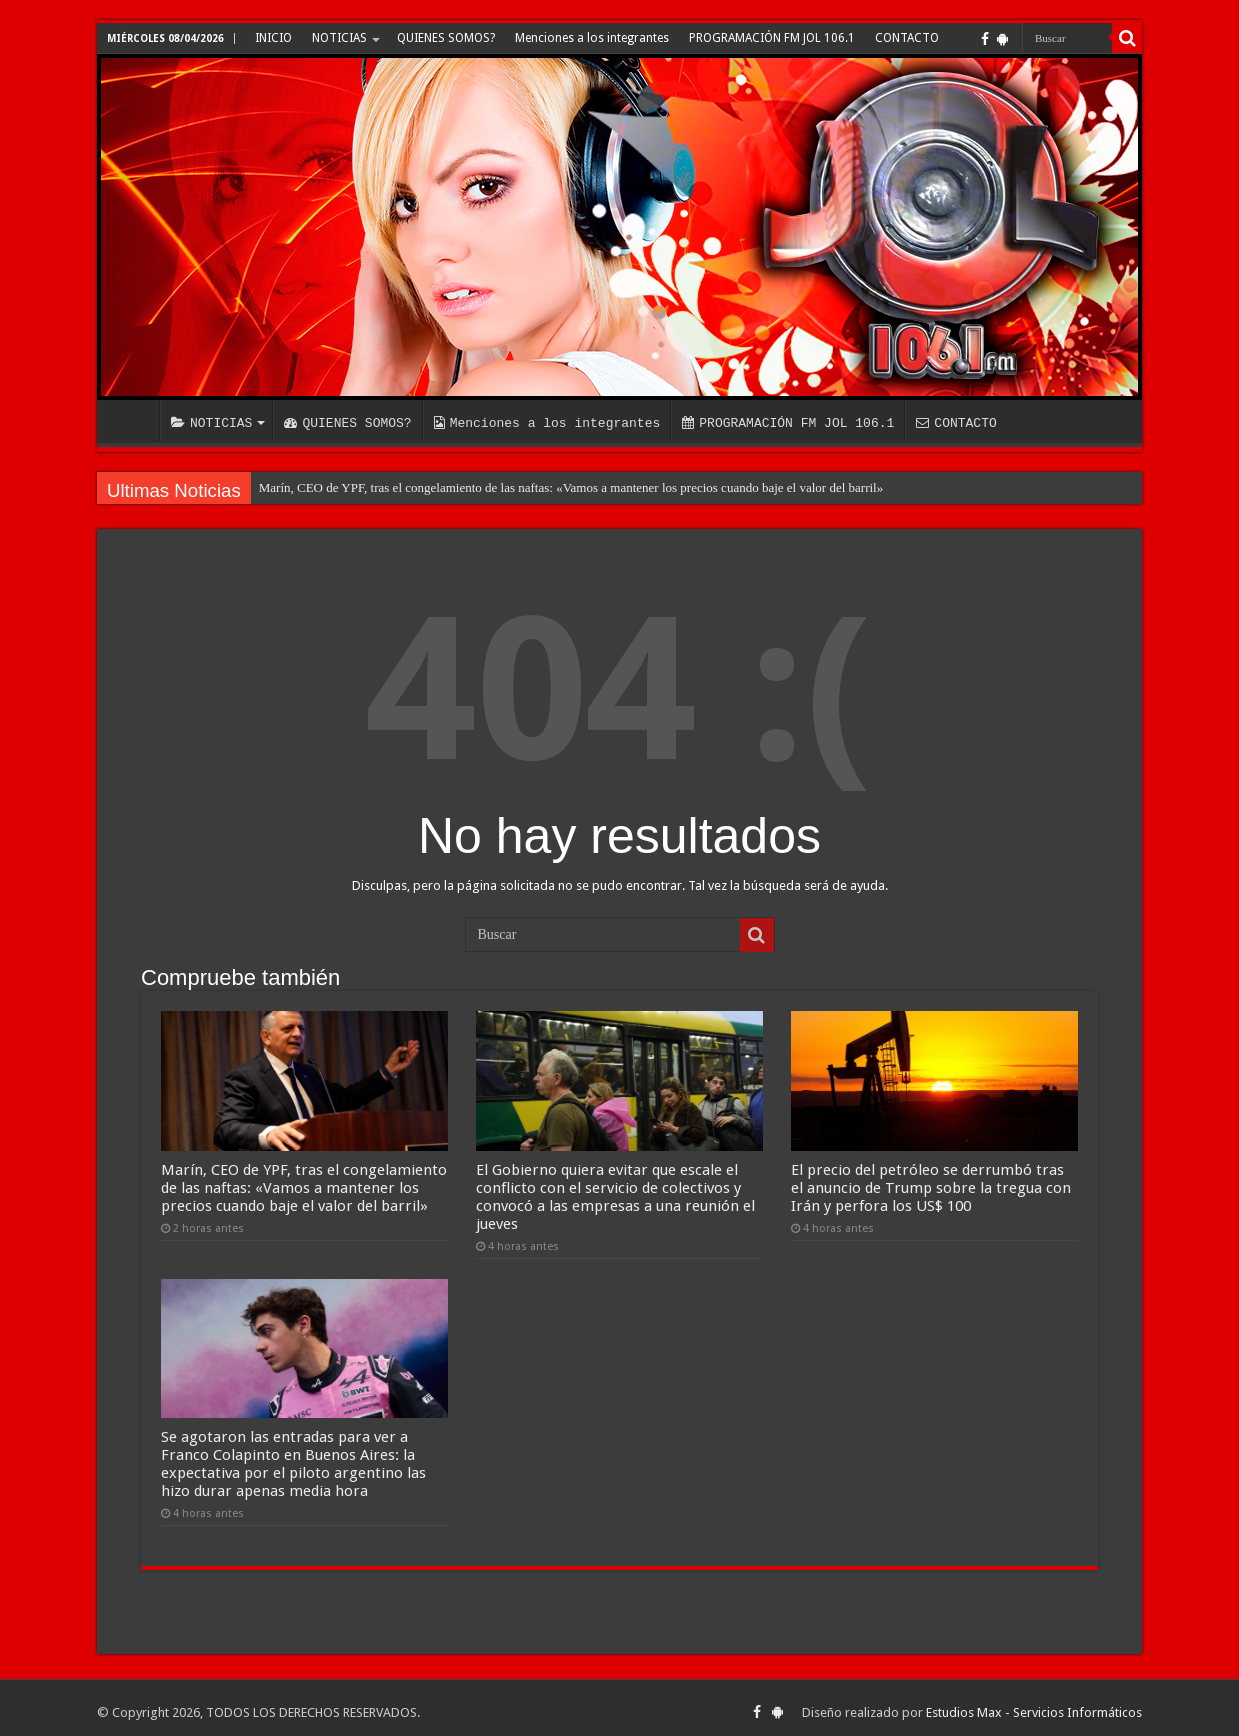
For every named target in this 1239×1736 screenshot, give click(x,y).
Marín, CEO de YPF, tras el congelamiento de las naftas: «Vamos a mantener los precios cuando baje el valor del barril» (571, 487)
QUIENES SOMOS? (446, 38)
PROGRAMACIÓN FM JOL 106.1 (772, 38)
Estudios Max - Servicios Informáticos (1034, 1703)
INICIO (273, 38)
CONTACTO (907, 38)
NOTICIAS (339, 38)
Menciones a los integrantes (592, 38)
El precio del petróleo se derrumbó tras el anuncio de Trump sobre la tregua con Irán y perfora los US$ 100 (931, 1183)
